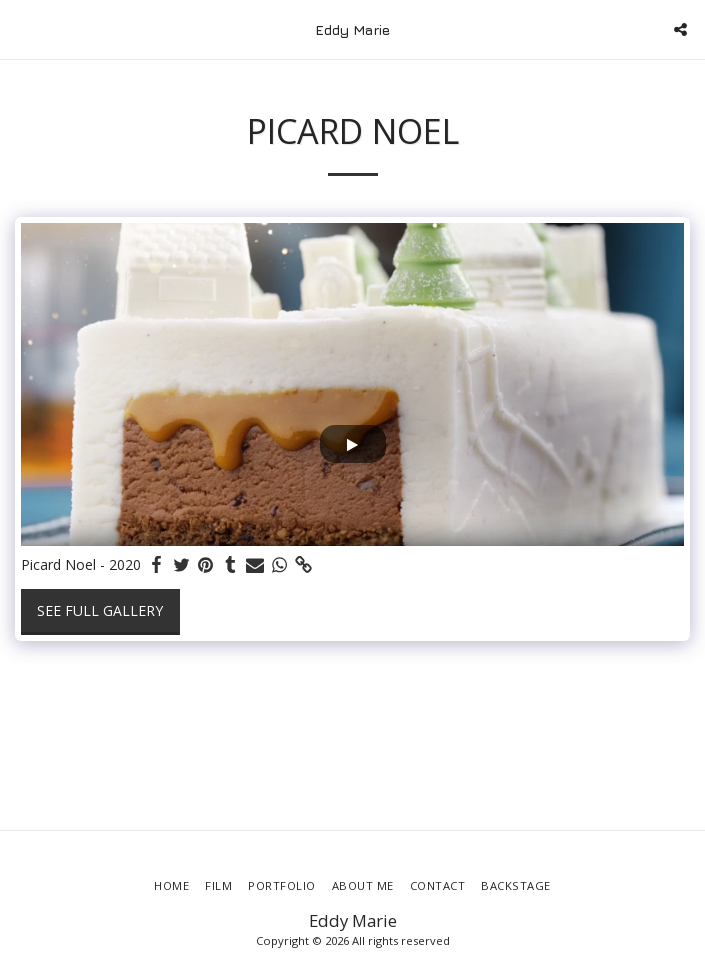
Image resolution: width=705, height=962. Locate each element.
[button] (22, 28)
